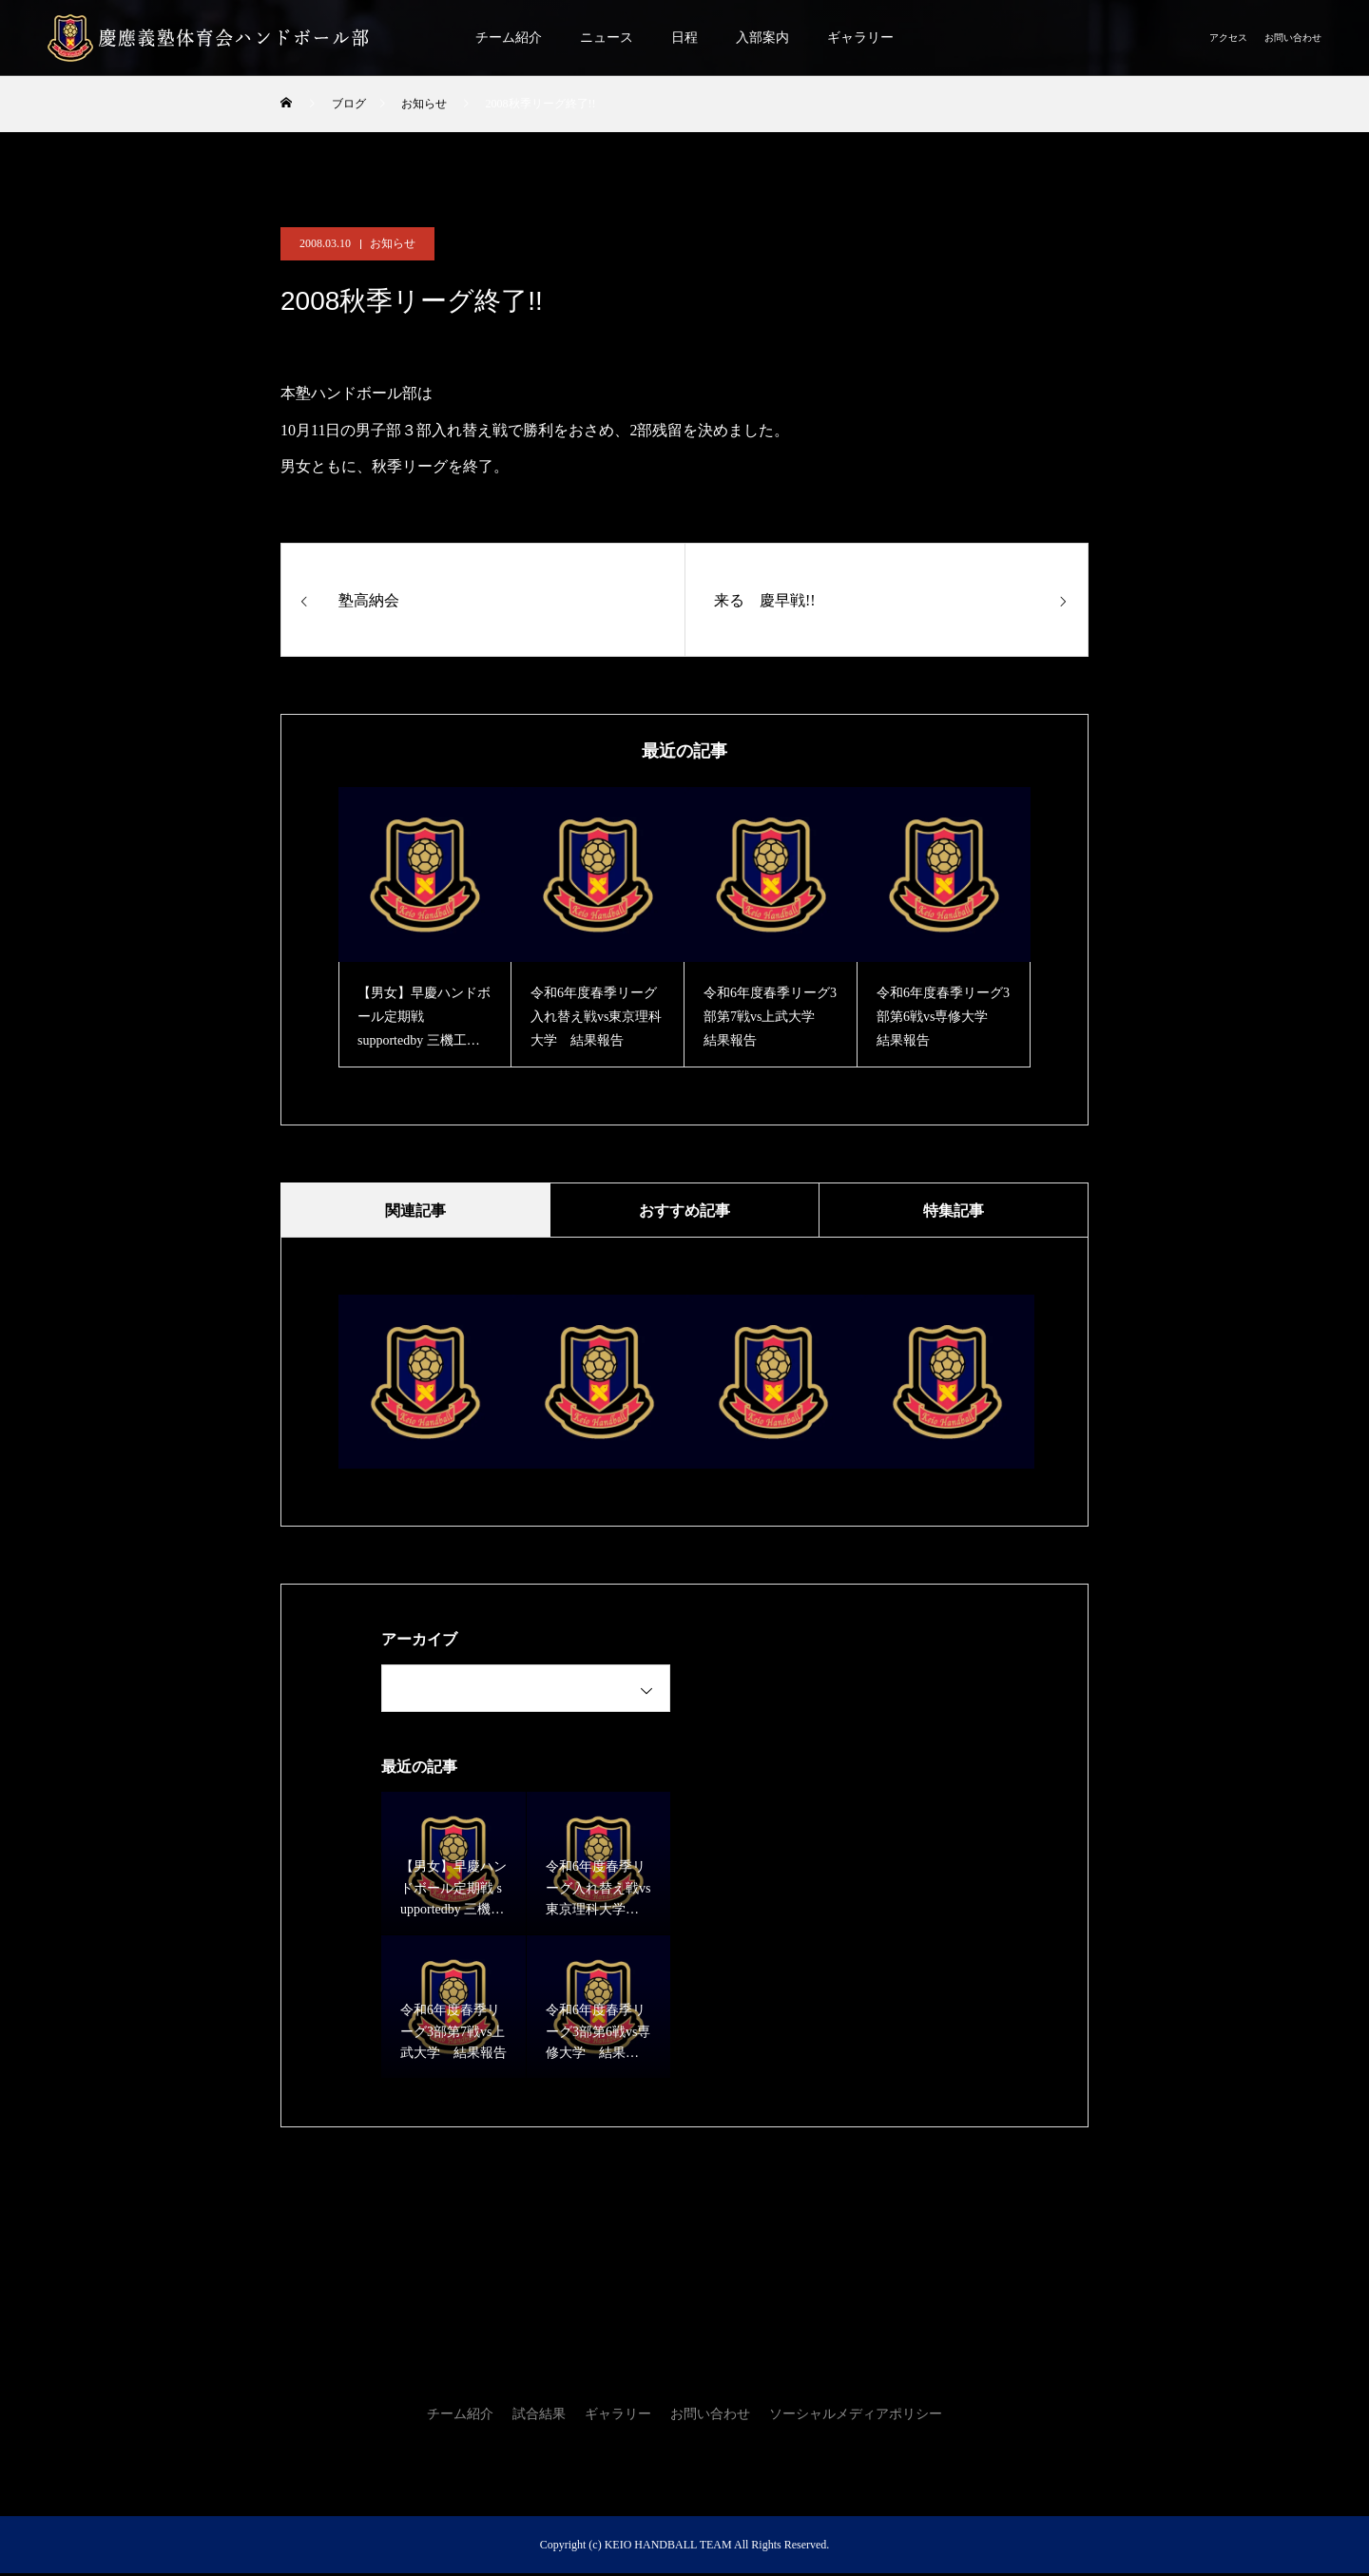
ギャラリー (860, 37)
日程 (684, 37)
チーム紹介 (508, 37)
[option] (424, 927)
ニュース (606, 37)
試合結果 (539, 2417)
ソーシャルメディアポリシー (855, 2417)
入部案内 (762, 37)
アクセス (1228, 37)
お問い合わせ (1292, 37)
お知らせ (392, 243)
